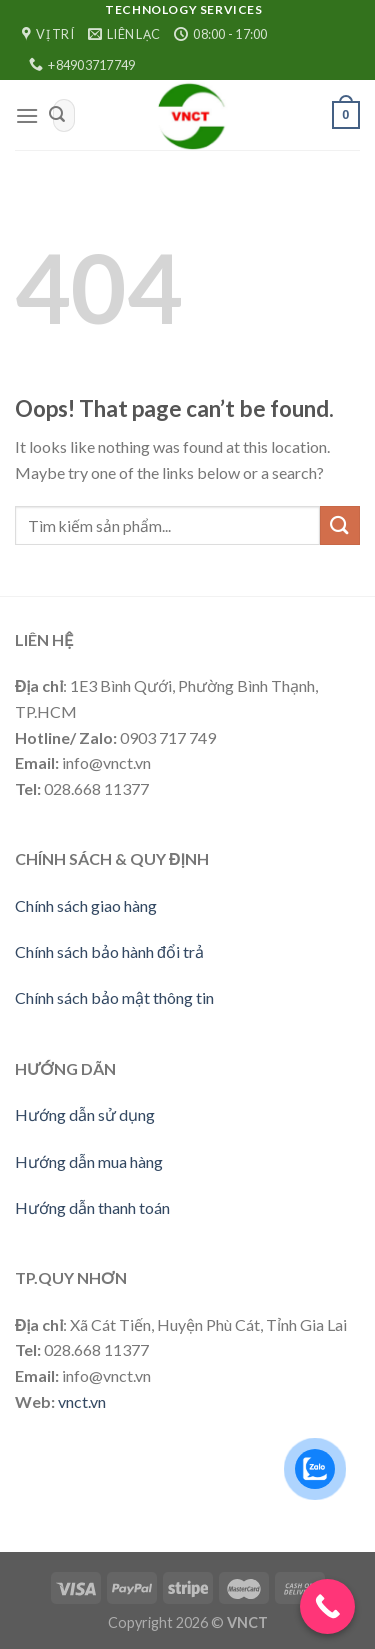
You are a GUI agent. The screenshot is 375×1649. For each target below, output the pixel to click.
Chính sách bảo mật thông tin (114, 997)
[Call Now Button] (327, 1606)
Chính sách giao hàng (86, 905)
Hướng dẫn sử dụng (85, 1114)
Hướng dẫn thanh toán (92, 1207)
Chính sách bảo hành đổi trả (109, 951)
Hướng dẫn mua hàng (89, 1161)
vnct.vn (82, 1401)
